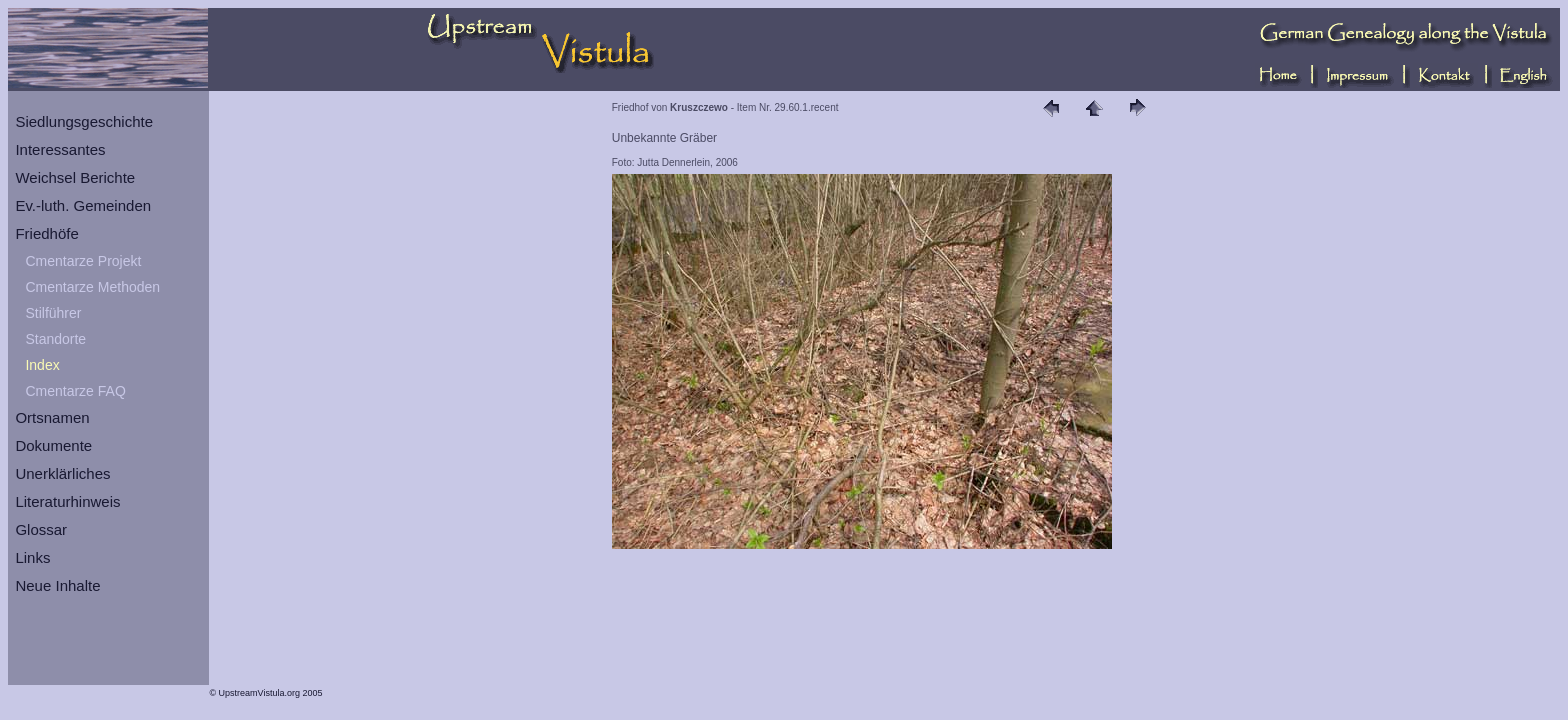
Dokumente (53, 445)
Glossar (41, 529)
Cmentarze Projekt (83, 261)
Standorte (55, 339)
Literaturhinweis (67, 501)
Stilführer (53, 313)
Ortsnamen (52, 417)
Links (32, 557)
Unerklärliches (62, 473)
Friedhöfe (46, 233)
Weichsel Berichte (75, 177)
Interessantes (60, 149)
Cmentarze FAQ (75, 391)
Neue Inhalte (57, 585)
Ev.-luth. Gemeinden (83, 205)
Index (42, 365)
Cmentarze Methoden (92, 287)
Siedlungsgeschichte (84, 121)
